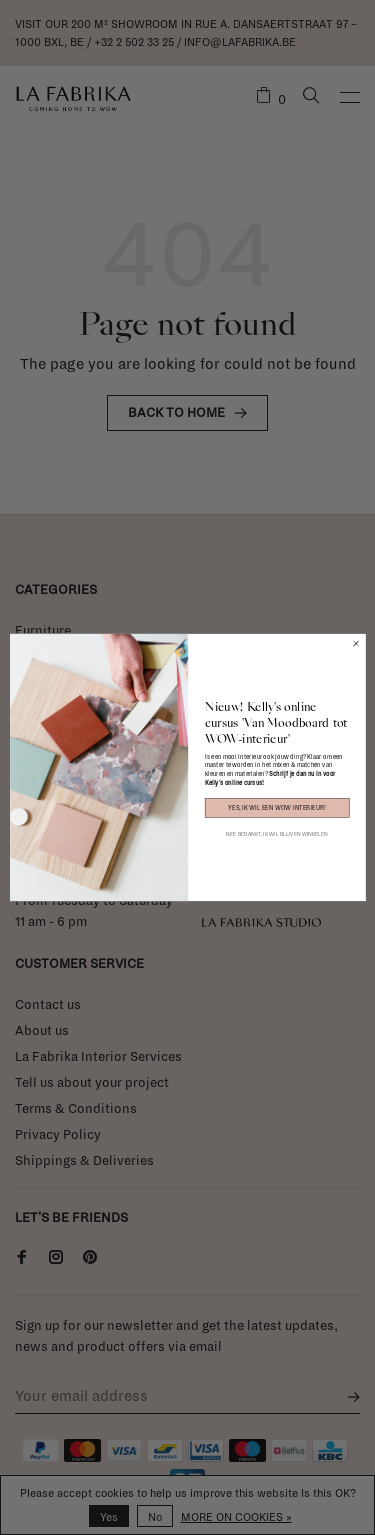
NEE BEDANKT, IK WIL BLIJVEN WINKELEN (277, 834)
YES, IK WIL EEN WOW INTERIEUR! (277, 808)
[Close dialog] (355, 643)
